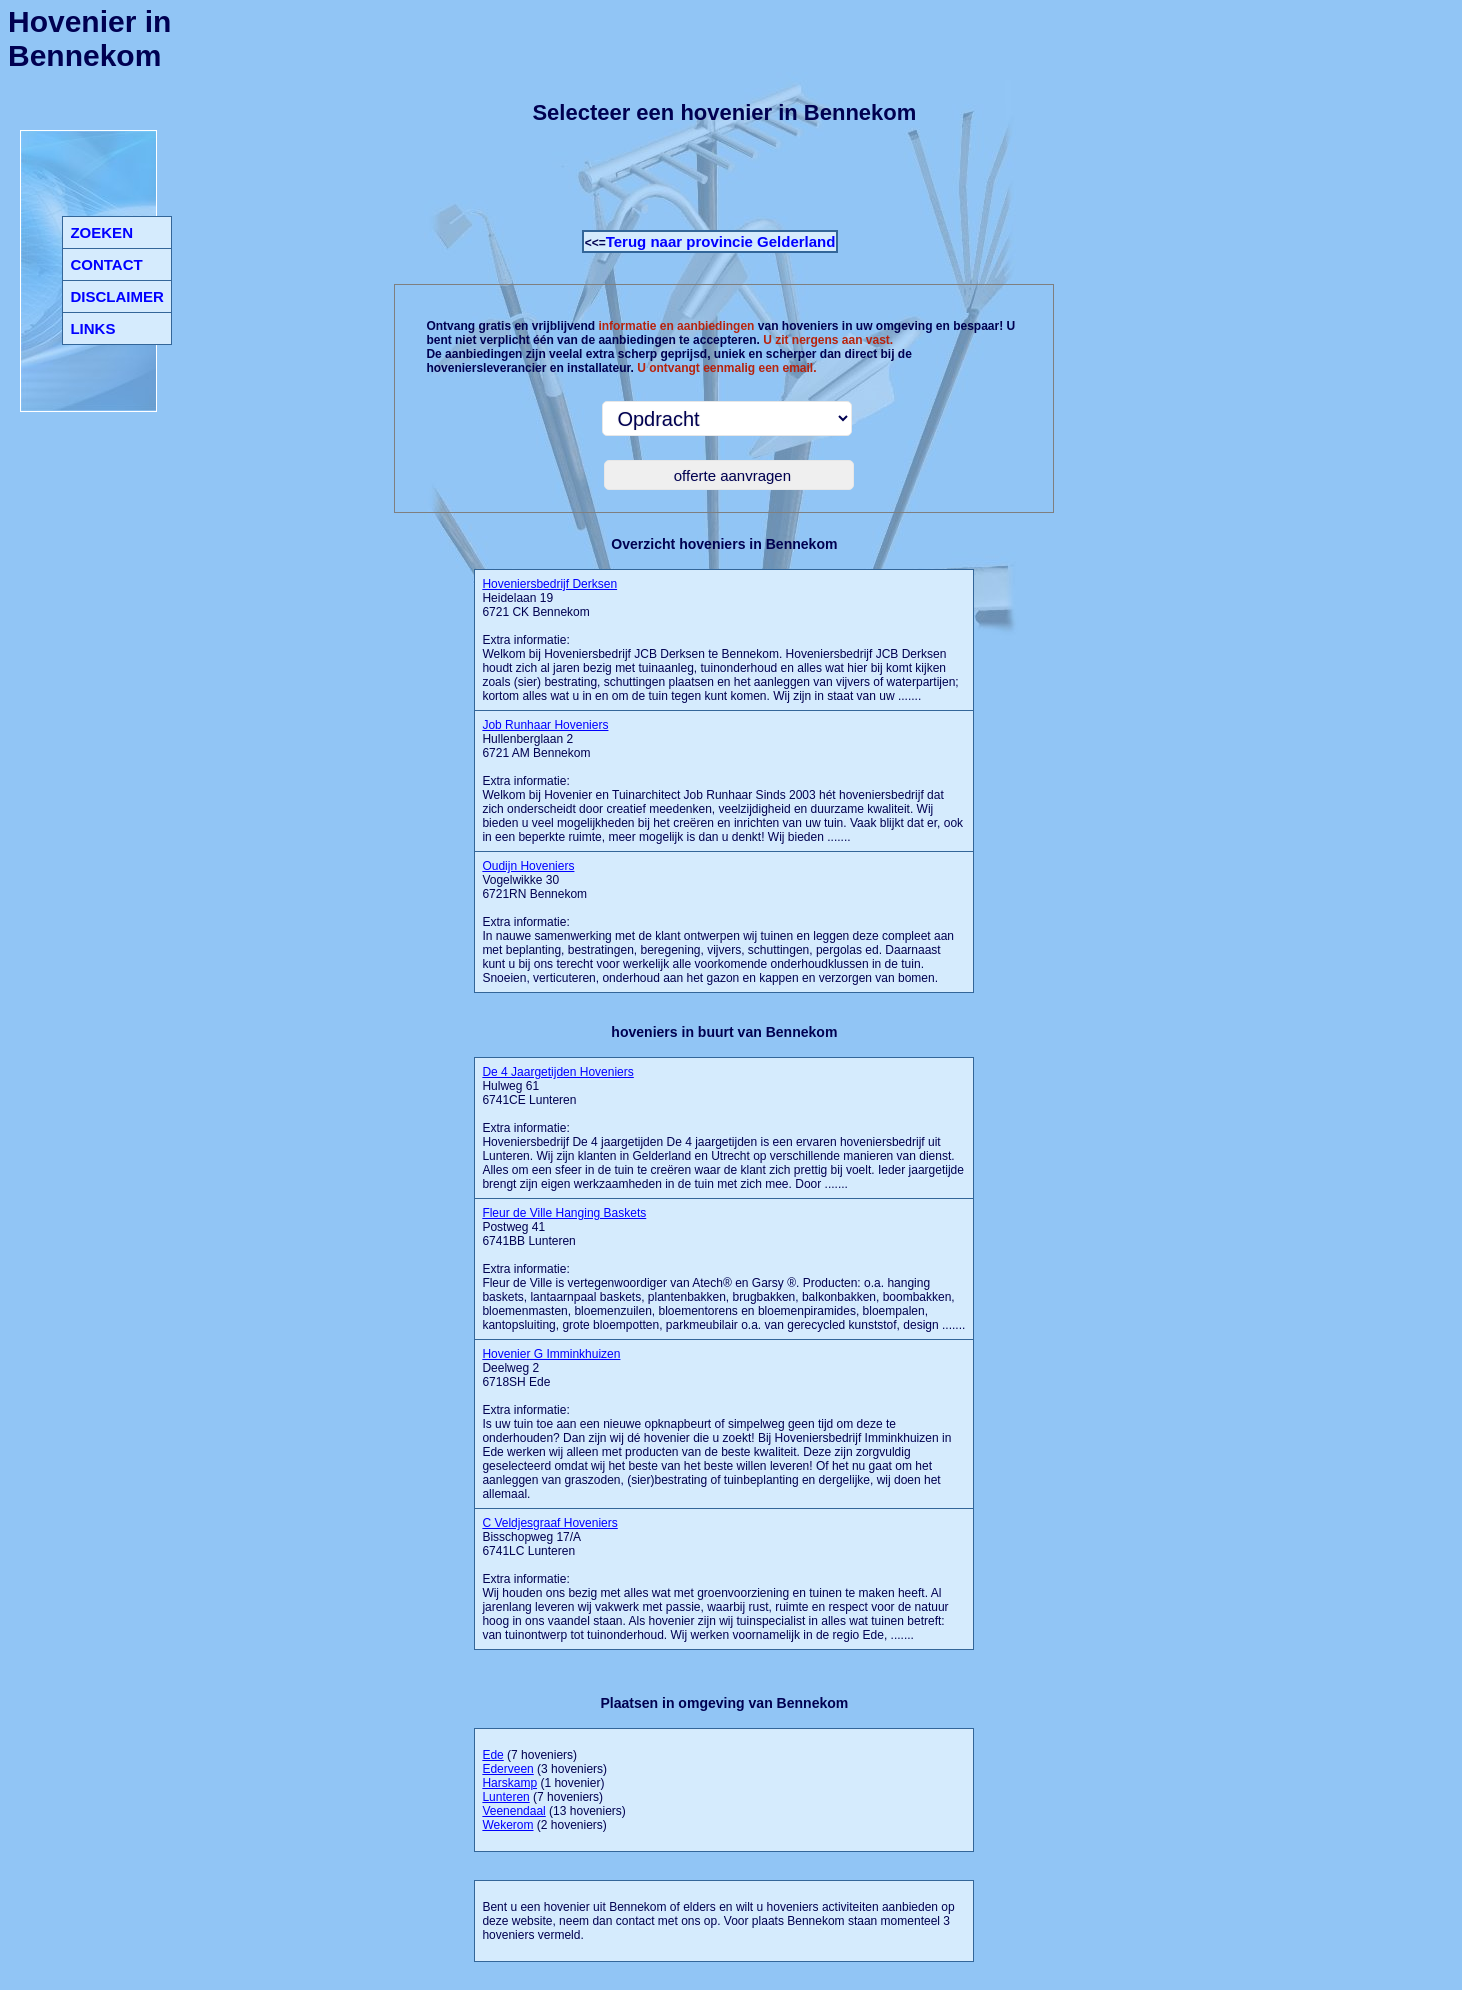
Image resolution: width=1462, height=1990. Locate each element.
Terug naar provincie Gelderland (721, 241)
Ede (492, 1755)
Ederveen (507, 1769)
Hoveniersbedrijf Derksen (549, 584)
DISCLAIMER (116, 296)
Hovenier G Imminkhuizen (551, 1354)
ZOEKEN (101, 232)
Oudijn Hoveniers (528, 866)
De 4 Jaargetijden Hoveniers (557, 1072)
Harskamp (509, 1783)
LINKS (92, 328)
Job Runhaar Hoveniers (545, 725)
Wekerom (507, 1825)
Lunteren (505, 1797)
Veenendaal (513, 1811)
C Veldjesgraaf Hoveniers (549, 1523)
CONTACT (106, 264)
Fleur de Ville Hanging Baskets (564, 1213)
